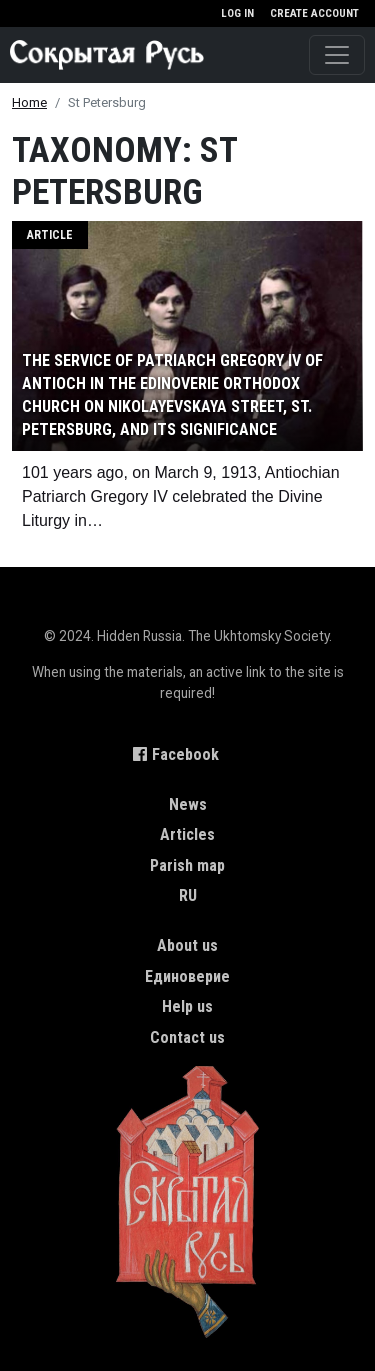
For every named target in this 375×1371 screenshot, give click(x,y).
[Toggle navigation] (337, 55)
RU (188, 895)
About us (187, 945)
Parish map (187, 865)
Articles (187, 834)
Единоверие (187, 976)
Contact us (187, 1037)
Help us (187, 1006)
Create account (314, 13)
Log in (237, 13)
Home (29, 102)
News (188, 804)
